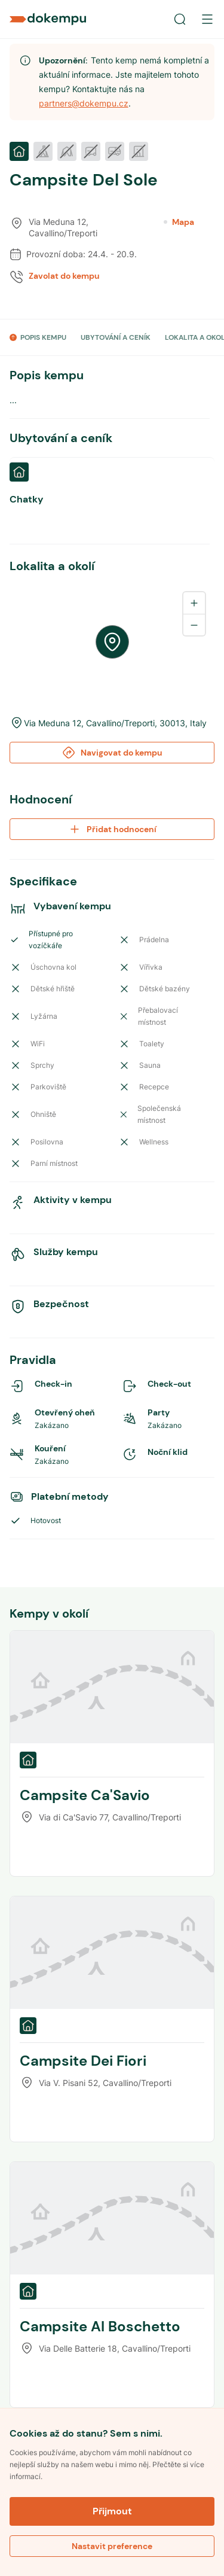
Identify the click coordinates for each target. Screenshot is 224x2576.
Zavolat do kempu (64, 275)
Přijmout (112, 2511)
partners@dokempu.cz (83, 103)
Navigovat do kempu (112, 752)
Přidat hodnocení (112, 829)
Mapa (179, 222)
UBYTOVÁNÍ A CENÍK (116, 337)
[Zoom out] (194, 624)
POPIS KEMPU (43, 337)
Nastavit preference (112, 2546)
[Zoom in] (194, 603)
